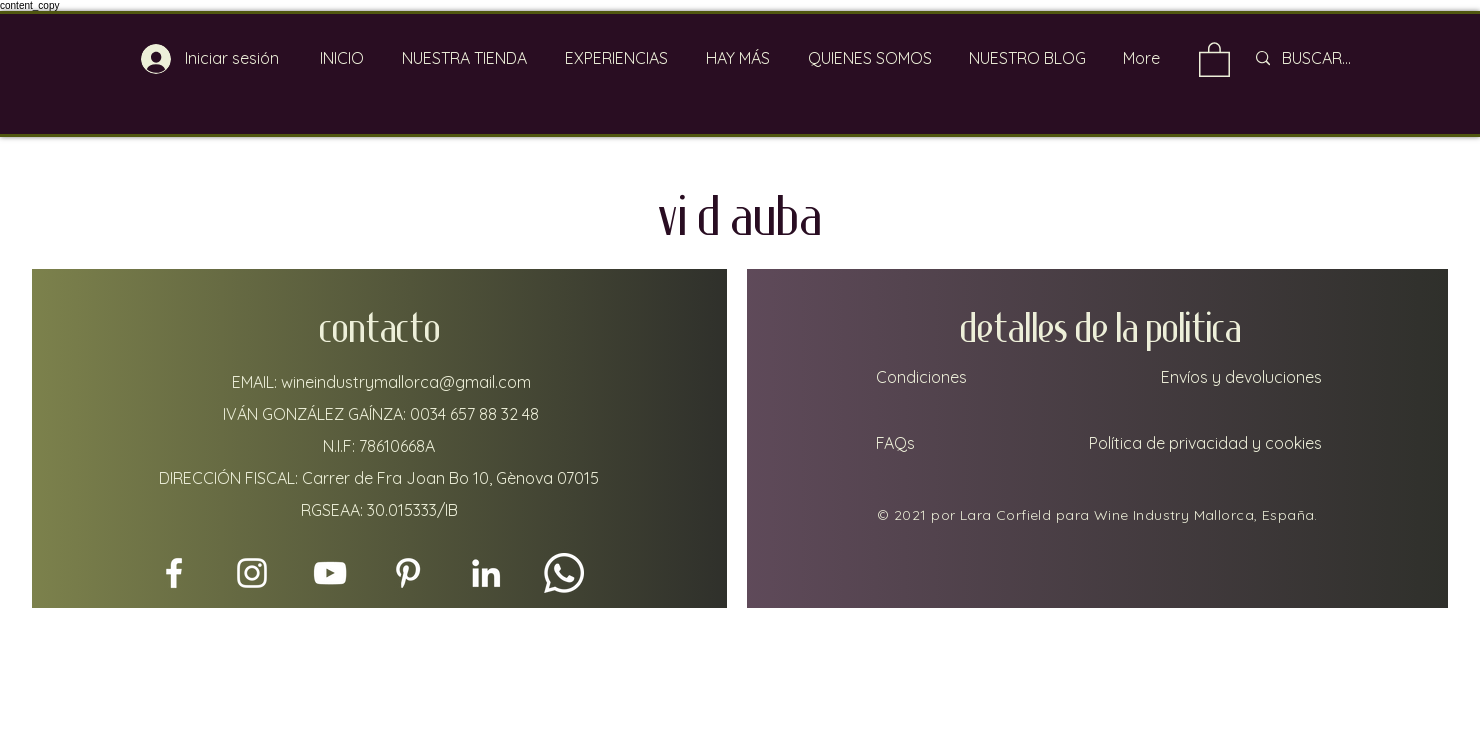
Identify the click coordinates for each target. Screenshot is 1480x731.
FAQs (893, 443)
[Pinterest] (408, 573)
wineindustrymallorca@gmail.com (406, 382)
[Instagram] (252, 573)
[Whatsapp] (564, 573)
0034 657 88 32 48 (474, 414)
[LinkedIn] (486, 573)
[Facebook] (174, 573)
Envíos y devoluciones (1241, 377)
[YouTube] (330, 573)
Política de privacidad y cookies (1205, 443)
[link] (1214, 58)
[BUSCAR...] (1342, 58)
